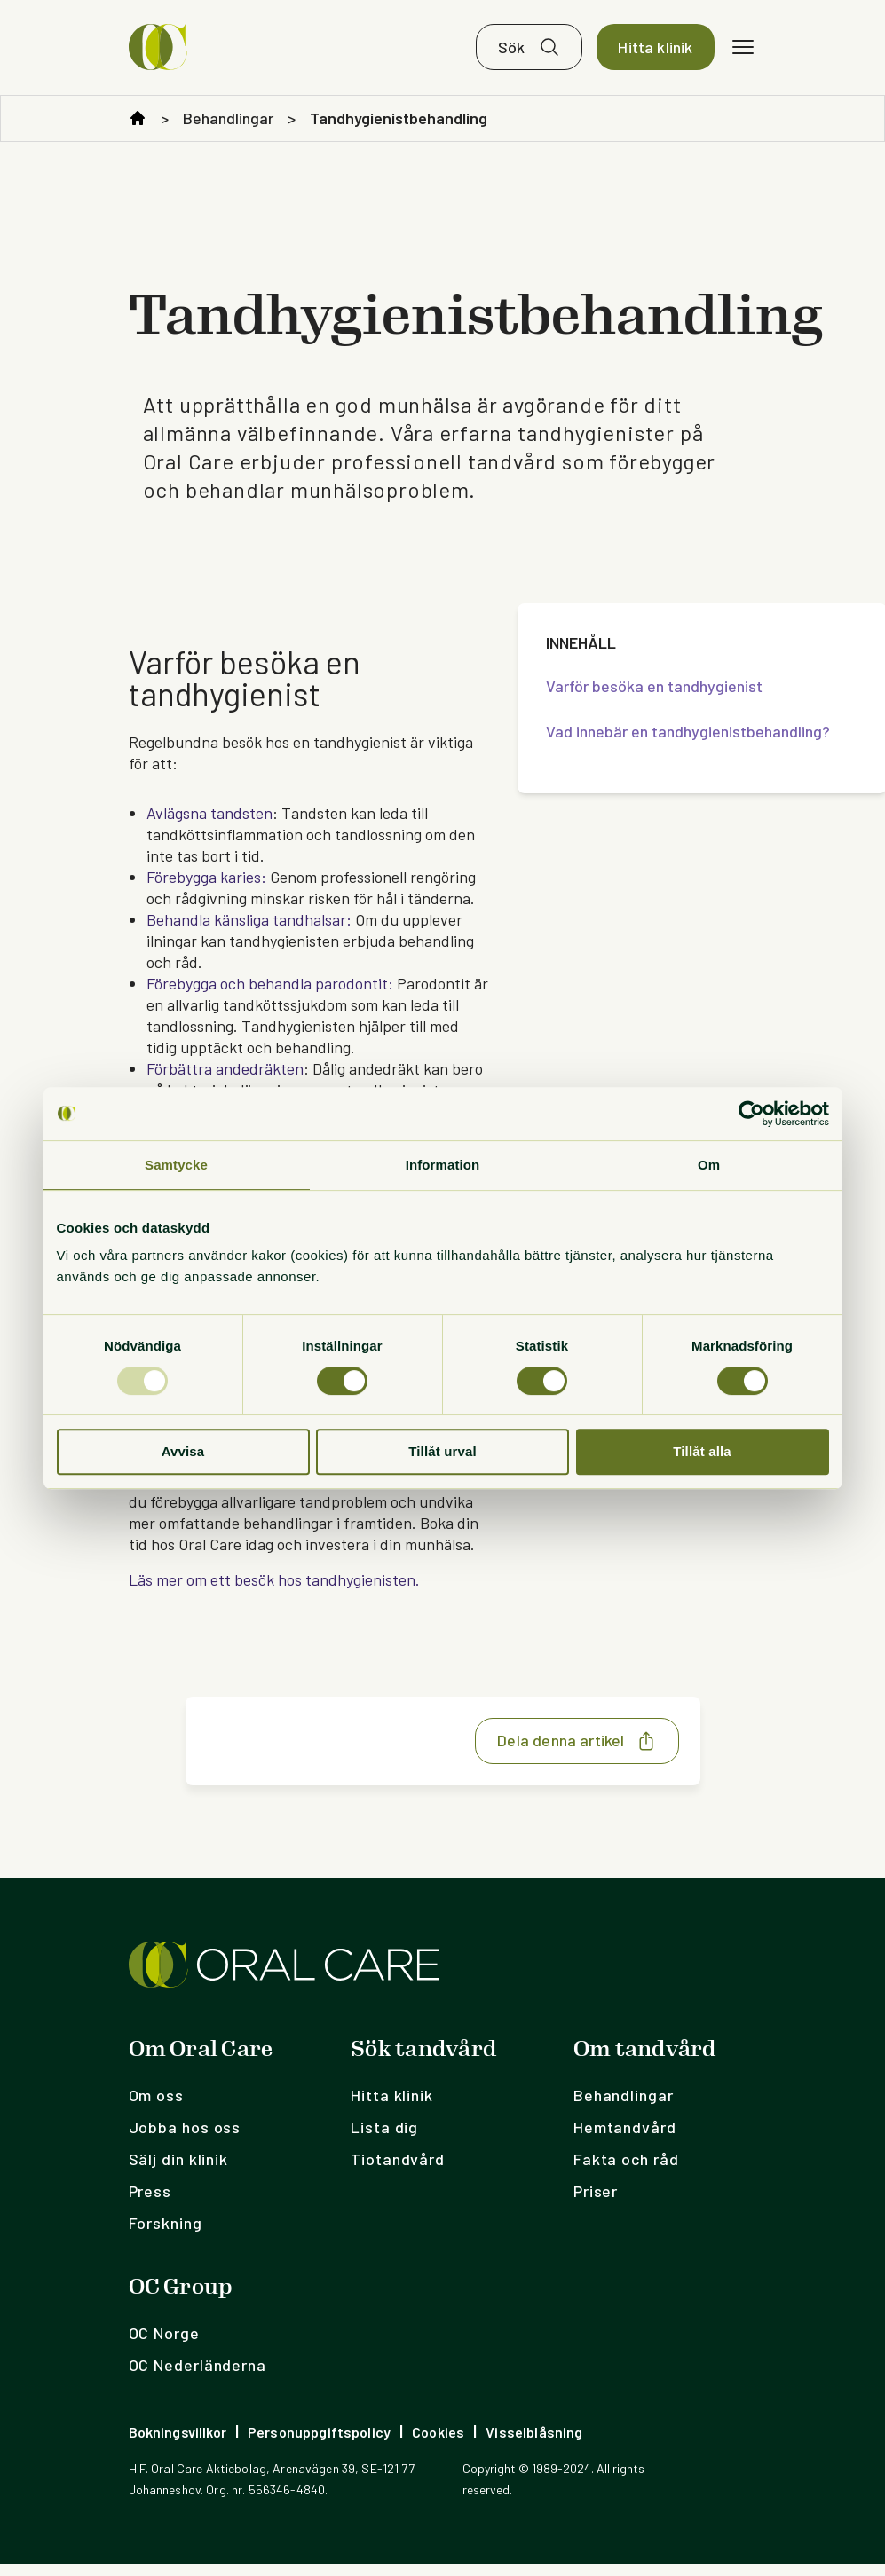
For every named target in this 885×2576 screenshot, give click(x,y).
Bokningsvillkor (177, 2443)
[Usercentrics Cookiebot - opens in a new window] (751, 1113)
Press (150, 2202)
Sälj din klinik (179, 2170)
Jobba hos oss (185, 2138)
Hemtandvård (624, 2138)
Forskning (165, 2234)
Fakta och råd (626, 2170)
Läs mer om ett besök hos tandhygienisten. (274, 1591)
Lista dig (384, 2138)
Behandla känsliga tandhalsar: (249, 931)
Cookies (438, 2443)
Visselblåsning (534, 2443)
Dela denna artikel (576, 1752)
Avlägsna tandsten (209, 824)
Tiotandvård (398, 2170)
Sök (511, 53)
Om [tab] (709, 1164)
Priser (595, 2202)
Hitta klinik (655, 53)
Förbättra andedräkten (225, 1080)
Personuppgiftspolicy (319, 2443)
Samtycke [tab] (176, 1164)
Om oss (156, 2106)
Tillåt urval (442, 1451)
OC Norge (164, 2344)
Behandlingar (228, 129)
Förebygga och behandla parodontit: (269, 994)
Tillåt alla (702, 1451)
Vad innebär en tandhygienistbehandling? (688, 742)
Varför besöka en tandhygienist (654, 697)
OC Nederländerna (197, 2376)
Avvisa (183, 1451)
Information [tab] (443, 1164)
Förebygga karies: (206, 888)
